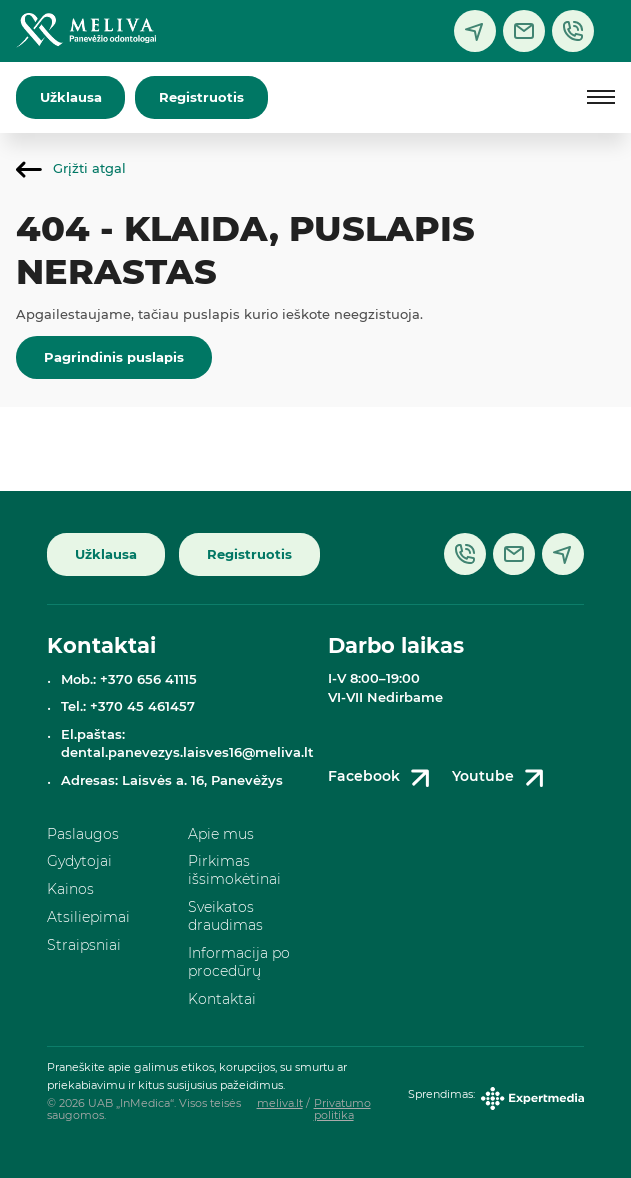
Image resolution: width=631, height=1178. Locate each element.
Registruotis (201, 97)
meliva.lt (280, 1103)
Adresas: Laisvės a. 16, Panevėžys (172, 780)
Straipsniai (84, 945)
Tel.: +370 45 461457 (128, 706)
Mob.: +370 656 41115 (129, 679)
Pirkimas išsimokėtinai (234, 870)
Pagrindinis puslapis (114, 357)
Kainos (70, 889)
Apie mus (221, 834)
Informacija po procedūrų (239, 962)
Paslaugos (83, 834)
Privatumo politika (342, 1109)
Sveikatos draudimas (225, 916)
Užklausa (71, 97)
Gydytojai (79, 861)
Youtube (501, 777)
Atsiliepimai (88, 917)
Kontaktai (222, 999)
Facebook (382, 777)
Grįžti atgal (71, 168)
